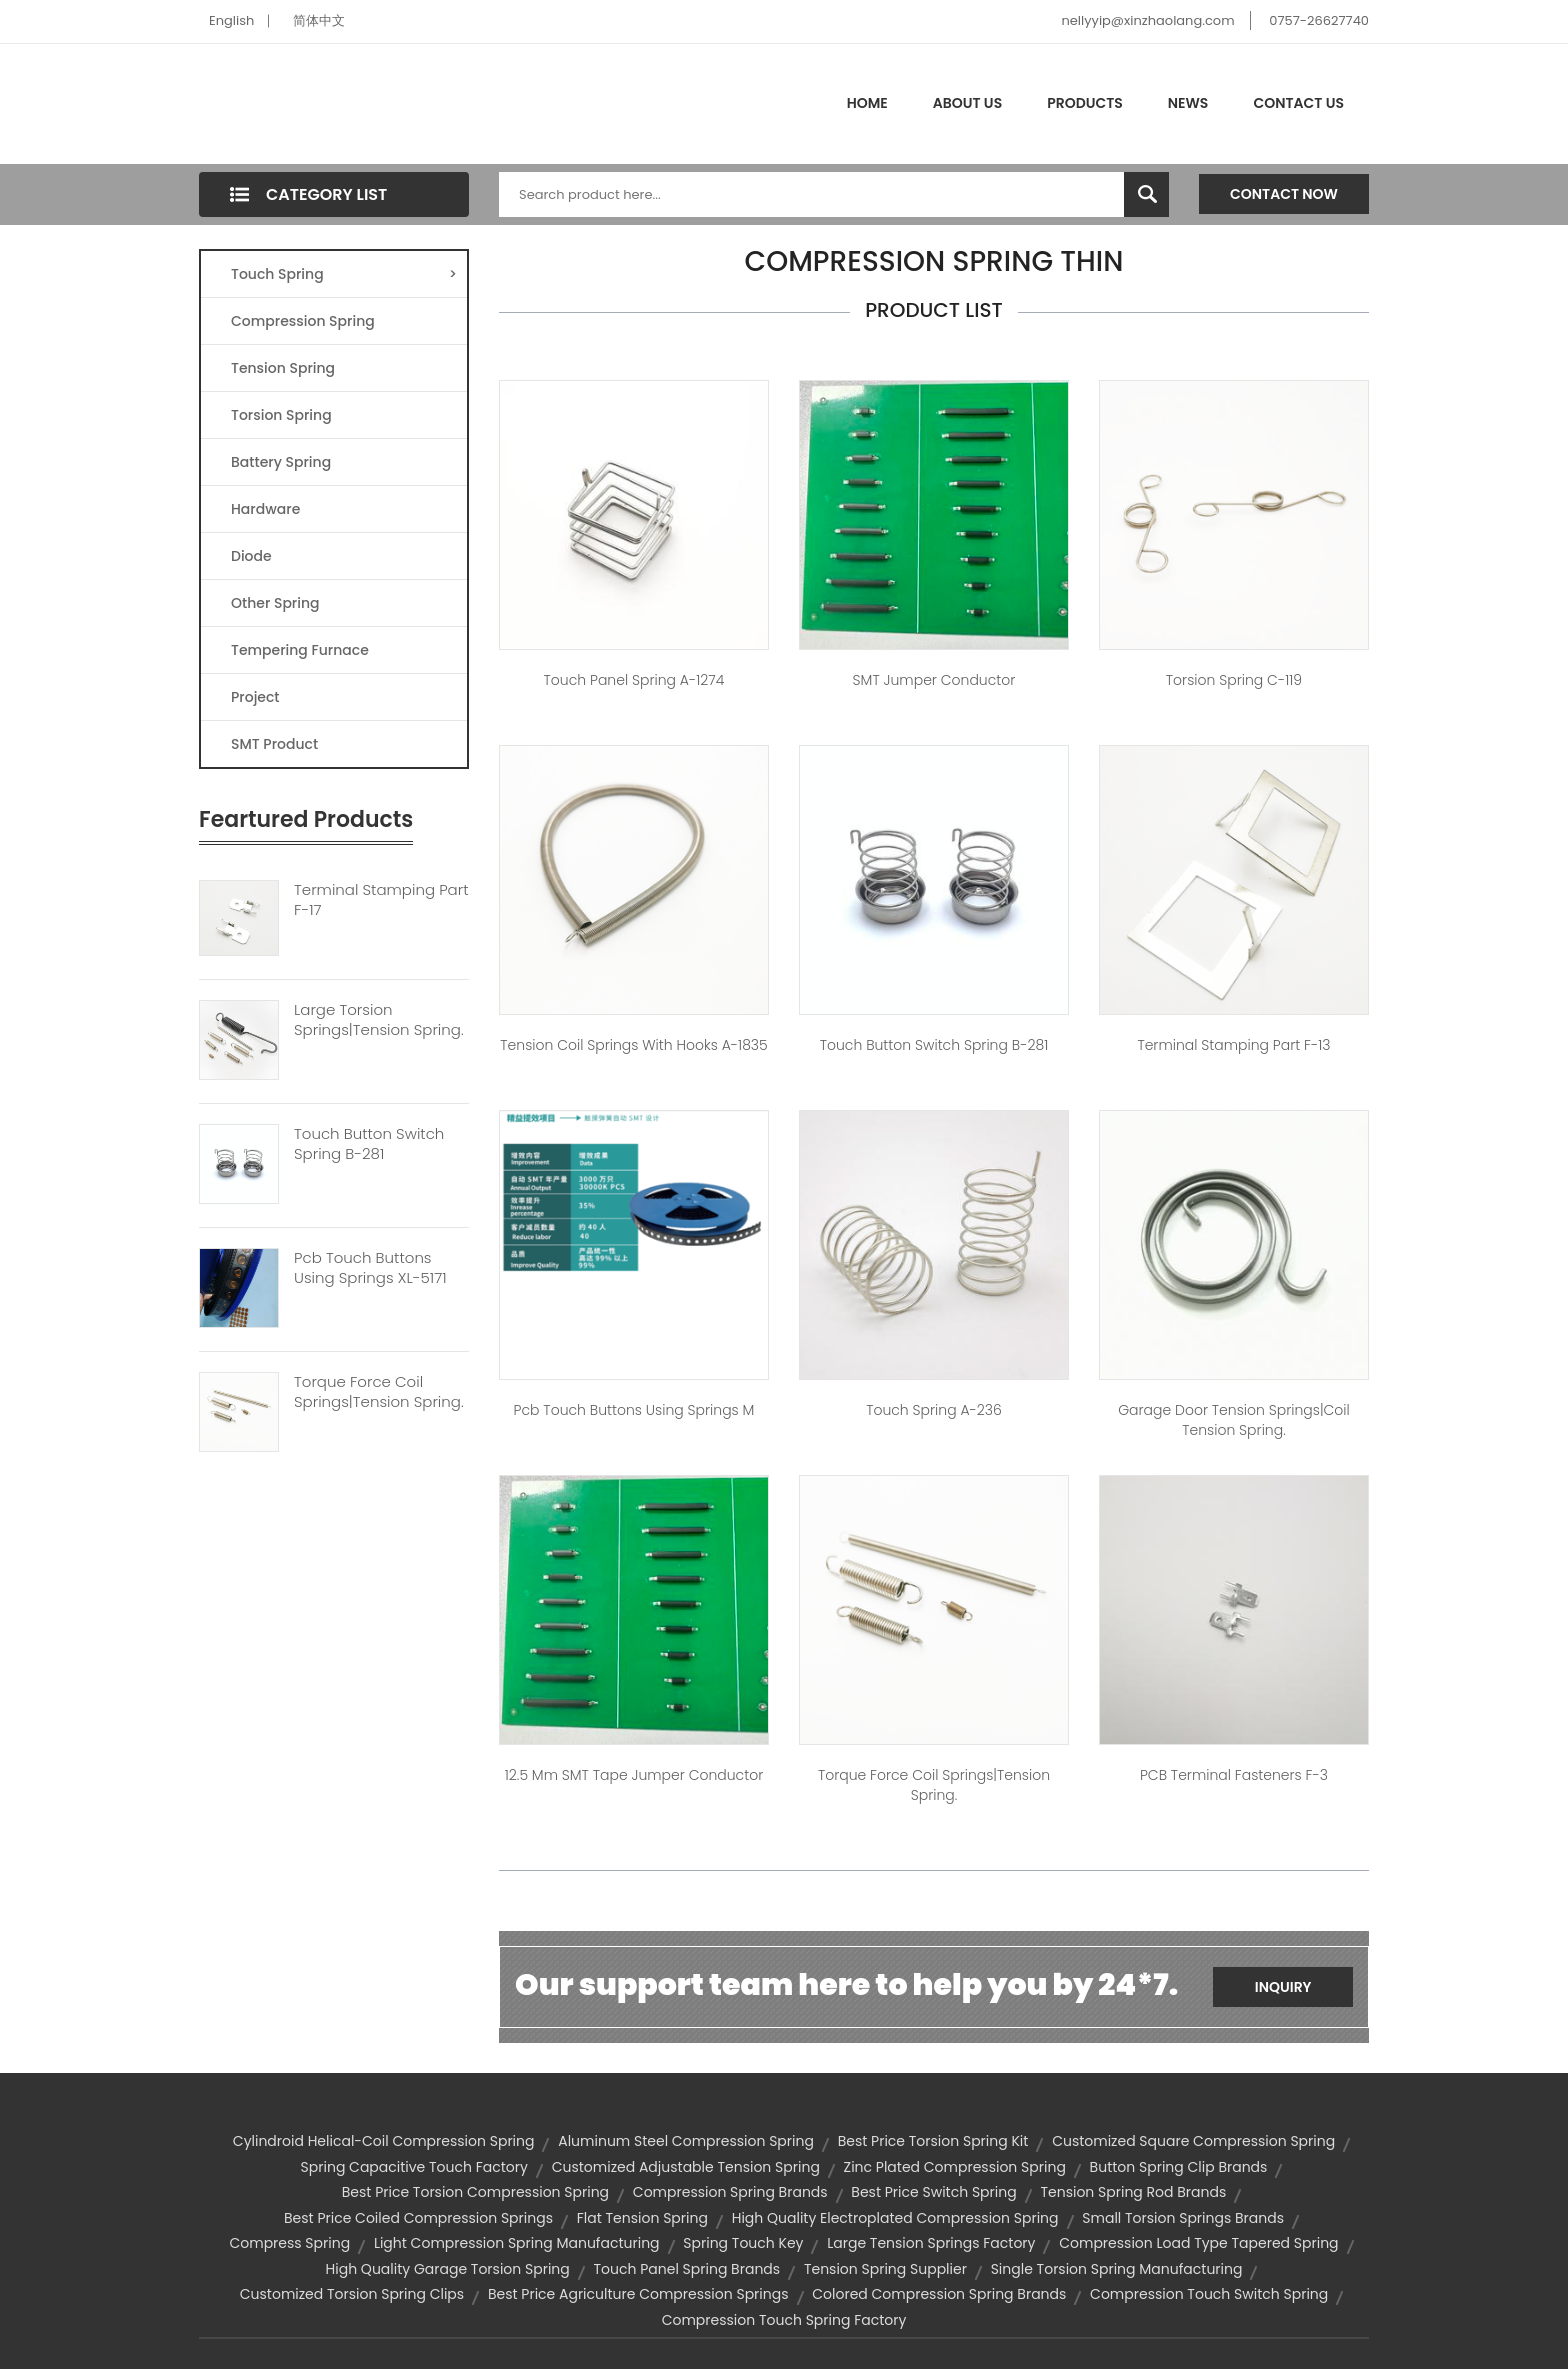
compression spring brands (730, 2192)
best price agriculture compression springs (638, 2294)
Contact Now (1284, 194)
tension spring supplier (885, 2269)
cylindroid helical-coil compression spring (384, 2141)
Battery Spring (281, 462)
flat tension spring (642, 2218)
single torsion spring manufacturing (1117, 2269)
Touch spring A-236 (934, 1410)
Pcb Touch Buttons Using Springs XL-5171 (370, 1268)
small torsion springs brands (1183, 2218)
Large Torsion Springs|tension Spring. (379, 1020)
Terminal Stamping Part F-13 (1233, 1045)
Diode (251, 556)
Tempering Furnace (300, 650)
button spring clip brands (1179, 2167)
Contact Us (1298, 103)
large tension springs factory (931, 2243)
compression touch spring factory (784, 2320)
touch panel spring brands (687, 2269)
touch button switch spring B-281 (934, 1045)
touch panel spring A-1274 (634, 680)
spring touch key (743, 2243)
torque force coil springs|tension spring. (934, 1785)
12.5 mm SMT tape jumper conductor (634, 1775)
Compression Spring (303, 321)
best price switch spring (933, 2192)
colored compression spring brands (939, 2294)
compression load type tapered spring (1198, 2243)
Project (255, 697)
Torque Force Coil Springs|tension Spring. (379, 1392)
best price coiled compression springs (418, 2218)
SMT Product (274, 744)
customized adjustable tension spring (686, 2167)
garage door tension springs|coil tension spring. (1234, 1420)
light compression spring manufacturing (517, 2243)
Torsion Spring (281, 415)
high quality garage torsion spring (448, 2269)
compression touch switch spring (1209, 2294)
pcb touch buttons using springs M (634, 1410)
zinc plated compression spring (955, 2167)
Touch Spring (344, 274)
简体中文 (319, 20)
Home (867, 103)
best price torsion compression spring (475, 2192)
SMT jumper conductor (934, 680)
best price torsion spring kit (933, 2141)
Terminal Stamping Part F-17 (381, 900)
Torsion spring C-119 (1234, 680)
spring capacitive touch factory (414, 2167)
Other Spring (275, 603)
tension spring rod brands (1133, 2192)
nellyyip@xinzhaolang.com (1147, 20)
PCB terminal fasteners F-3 (1234, 1775)
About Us (967, 103)
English (231, 20)
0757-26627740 (1319, 20)
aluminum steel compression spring (686, 2141)
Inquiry (1283, 1987)
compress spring (289, 2243)
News (1188, 103)
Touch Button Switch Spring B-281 (369, 1144)
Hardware (265, 509)
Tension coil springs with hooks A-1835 (633, 1045)
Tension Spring (283, 368)
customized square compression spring (1193, 2141)
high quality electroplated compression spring (895, 2218)
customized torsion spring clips (352, 2294)
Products (1085, 103)
